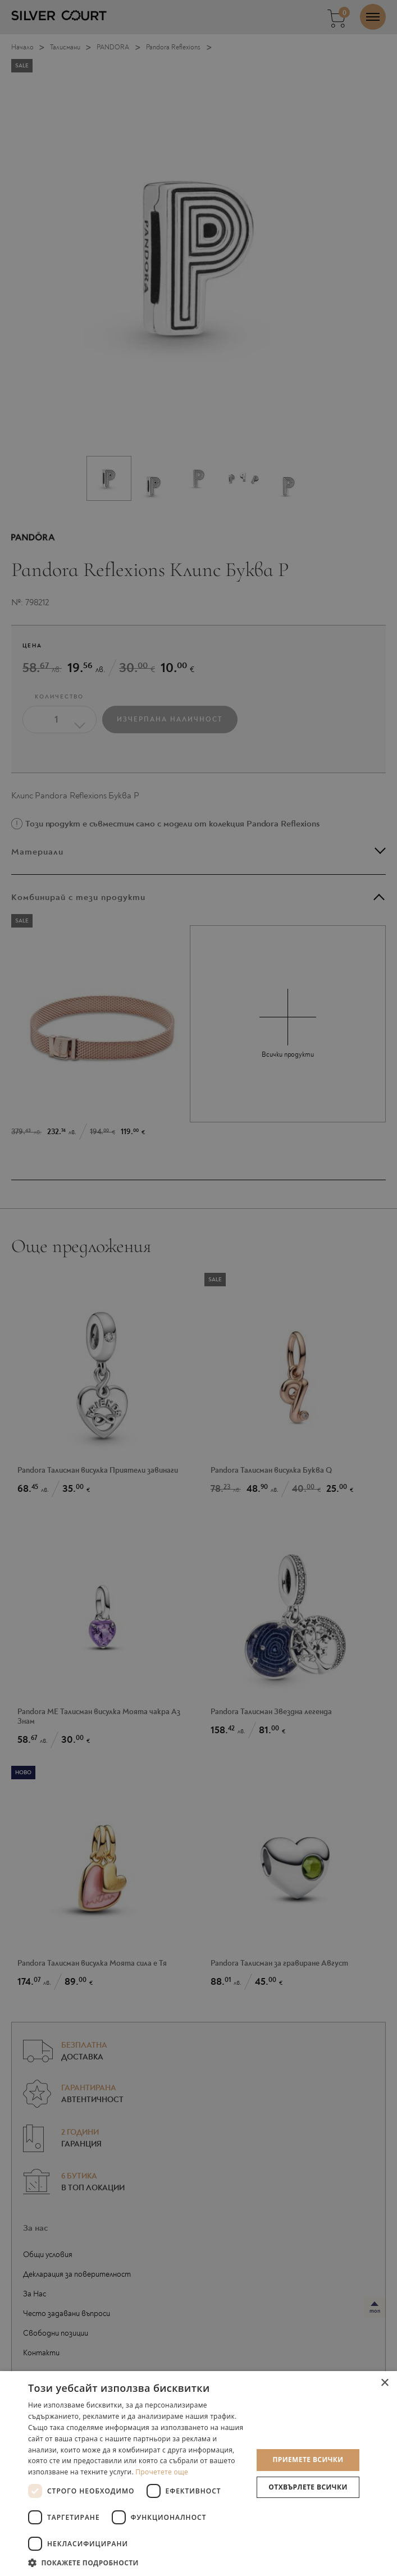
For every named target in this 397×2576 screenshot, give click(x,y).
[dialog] (198, 1288)
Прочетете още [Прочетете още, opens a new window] (161, 2472)
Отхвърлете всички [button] (307, 2487)
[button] (137, 2562)
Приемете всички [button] (307, 2459)
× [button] (384, 2383)
